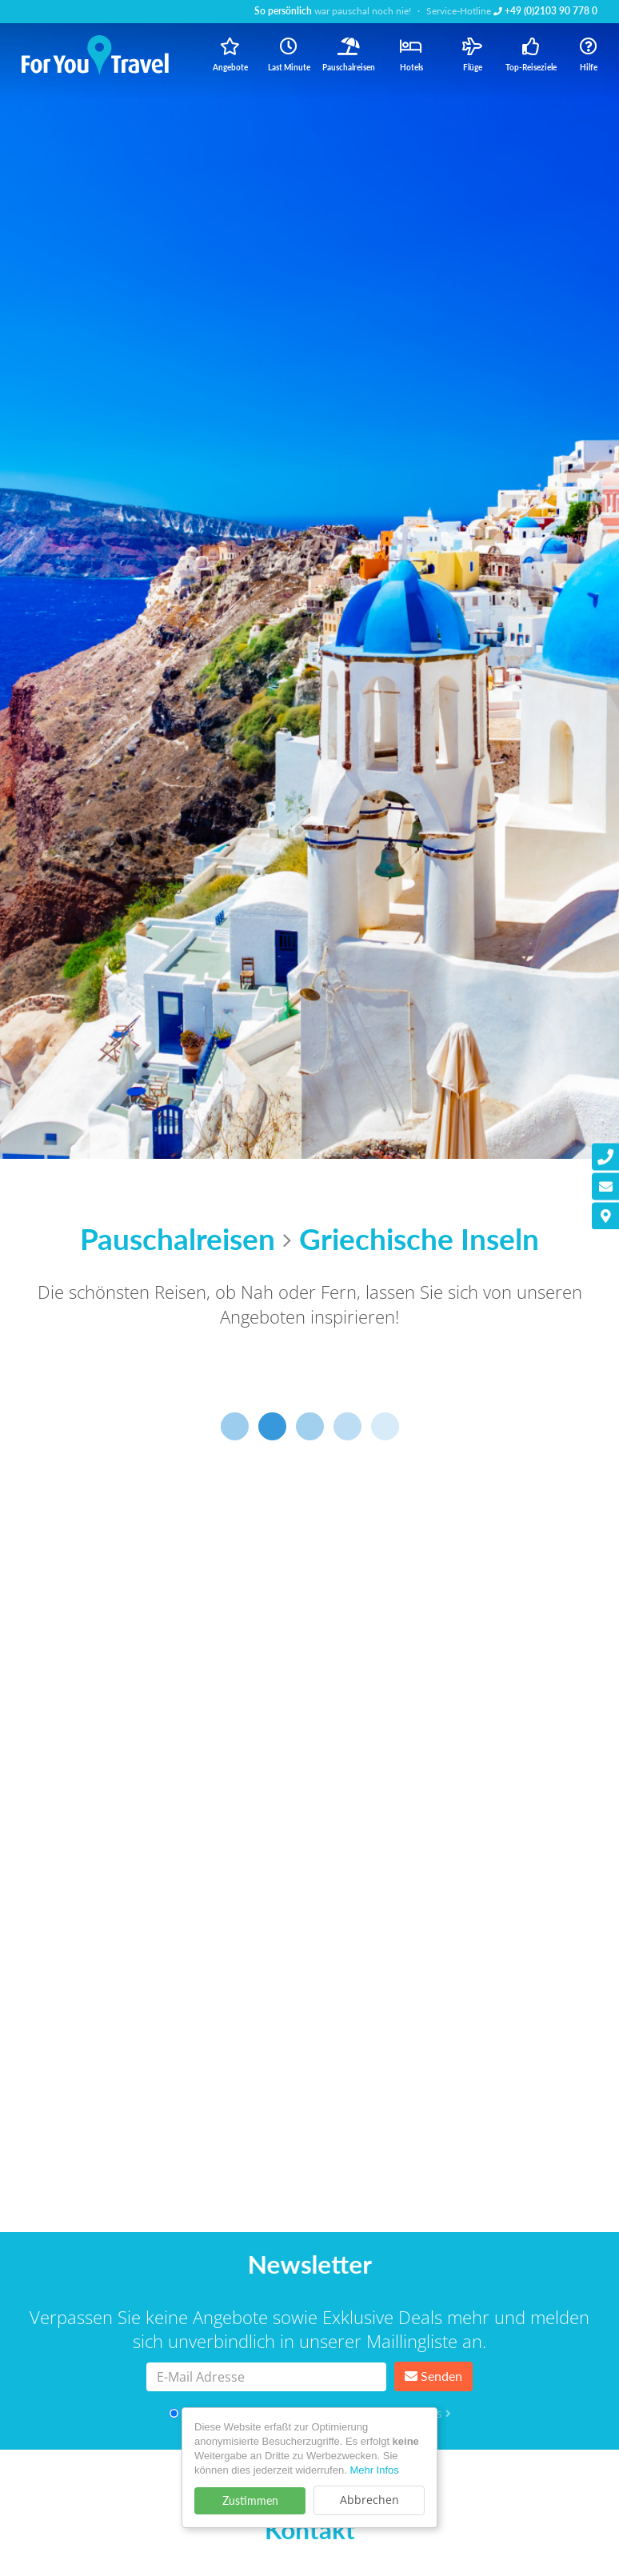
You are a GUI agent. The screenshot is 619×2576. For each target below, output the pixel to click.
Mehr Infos (373, 2470)
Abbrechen (369, 2499)
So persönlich (283, 11)
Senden (433, 2375)
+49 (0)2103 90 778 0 (545, 11)
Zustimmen (250, 2500)
